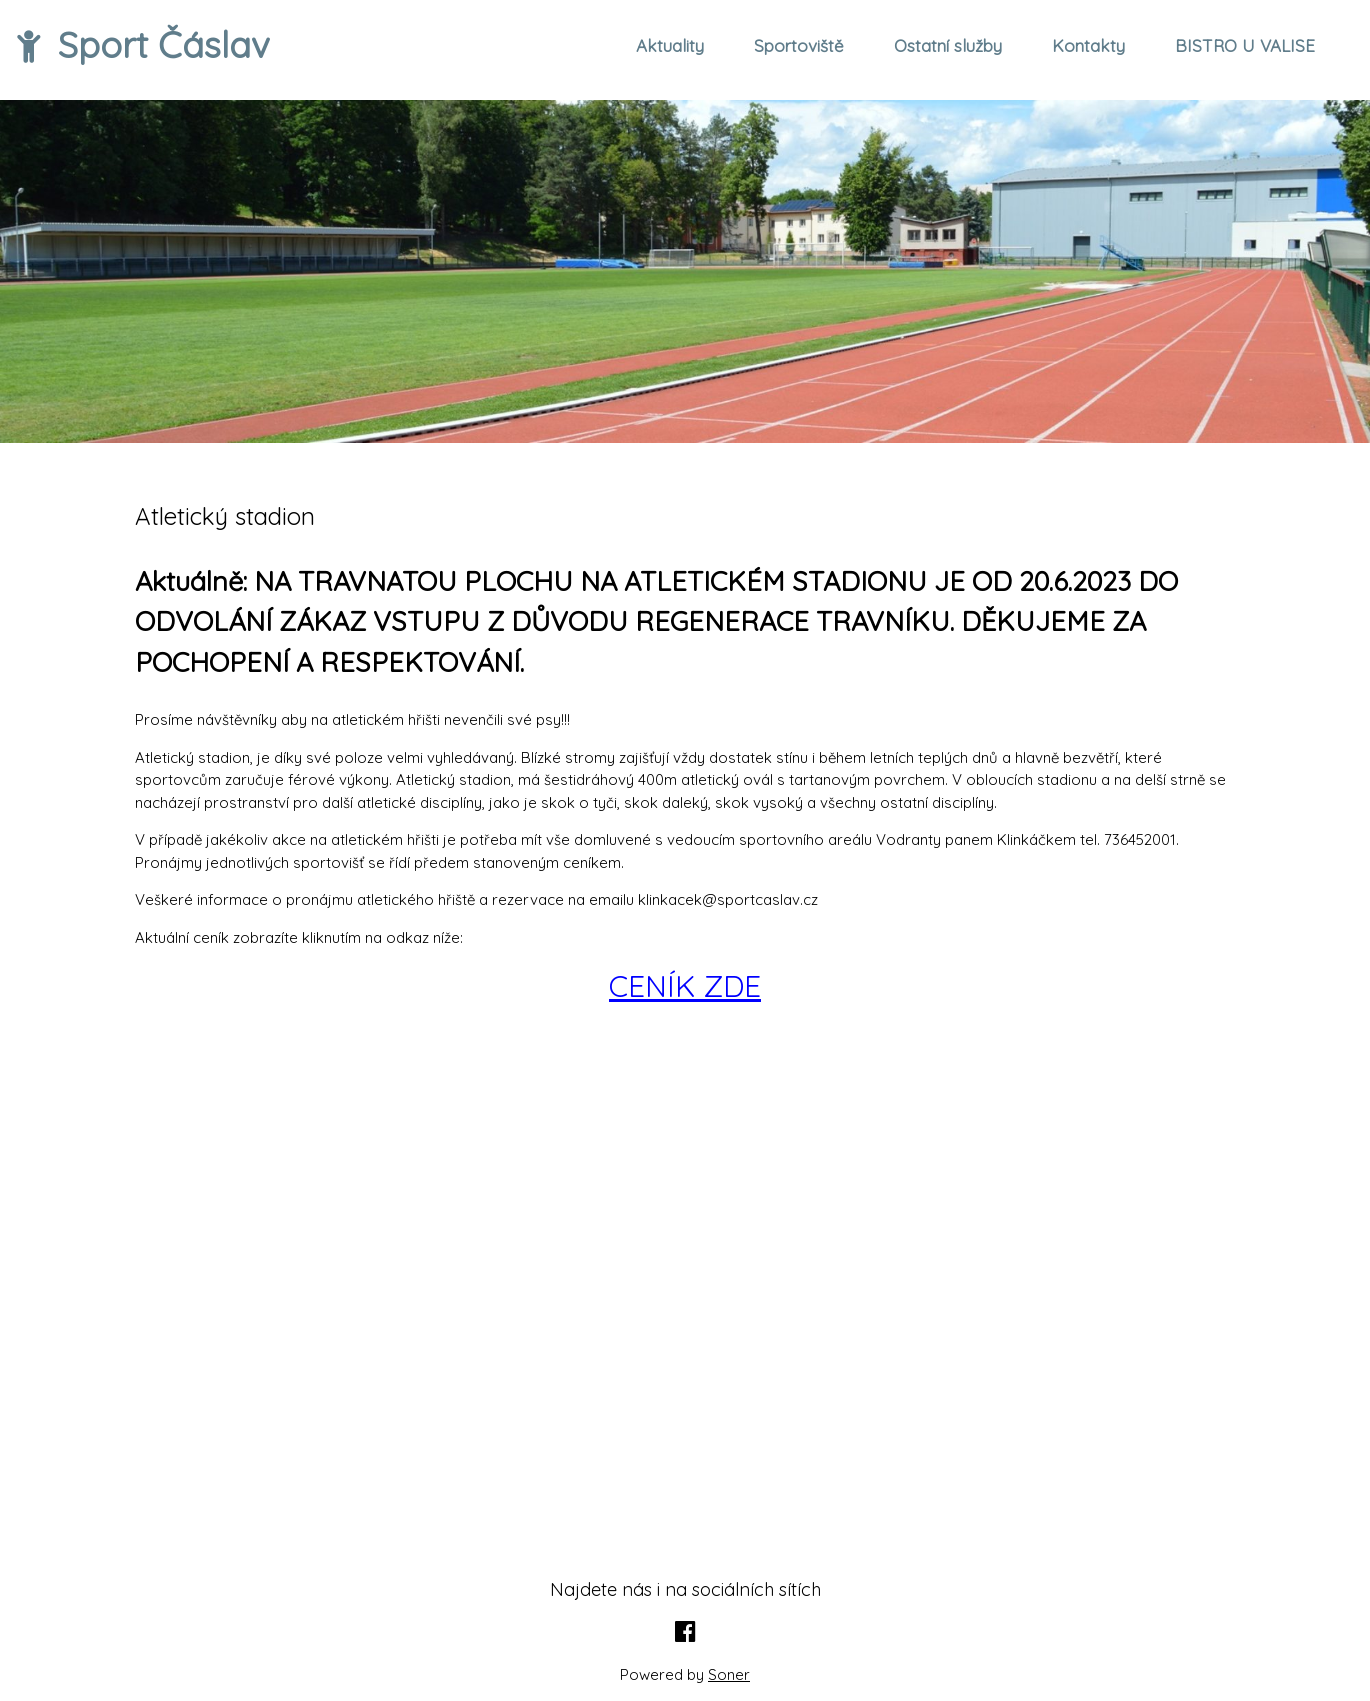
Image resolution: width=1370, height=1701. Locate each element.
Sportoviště (799, 45)
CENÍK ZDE (685, 986)
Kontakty (1088, 45)
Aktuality (670, 45)
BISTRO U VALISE (1245, 45)
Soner (729, 1674)
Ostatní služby (948, 45)
